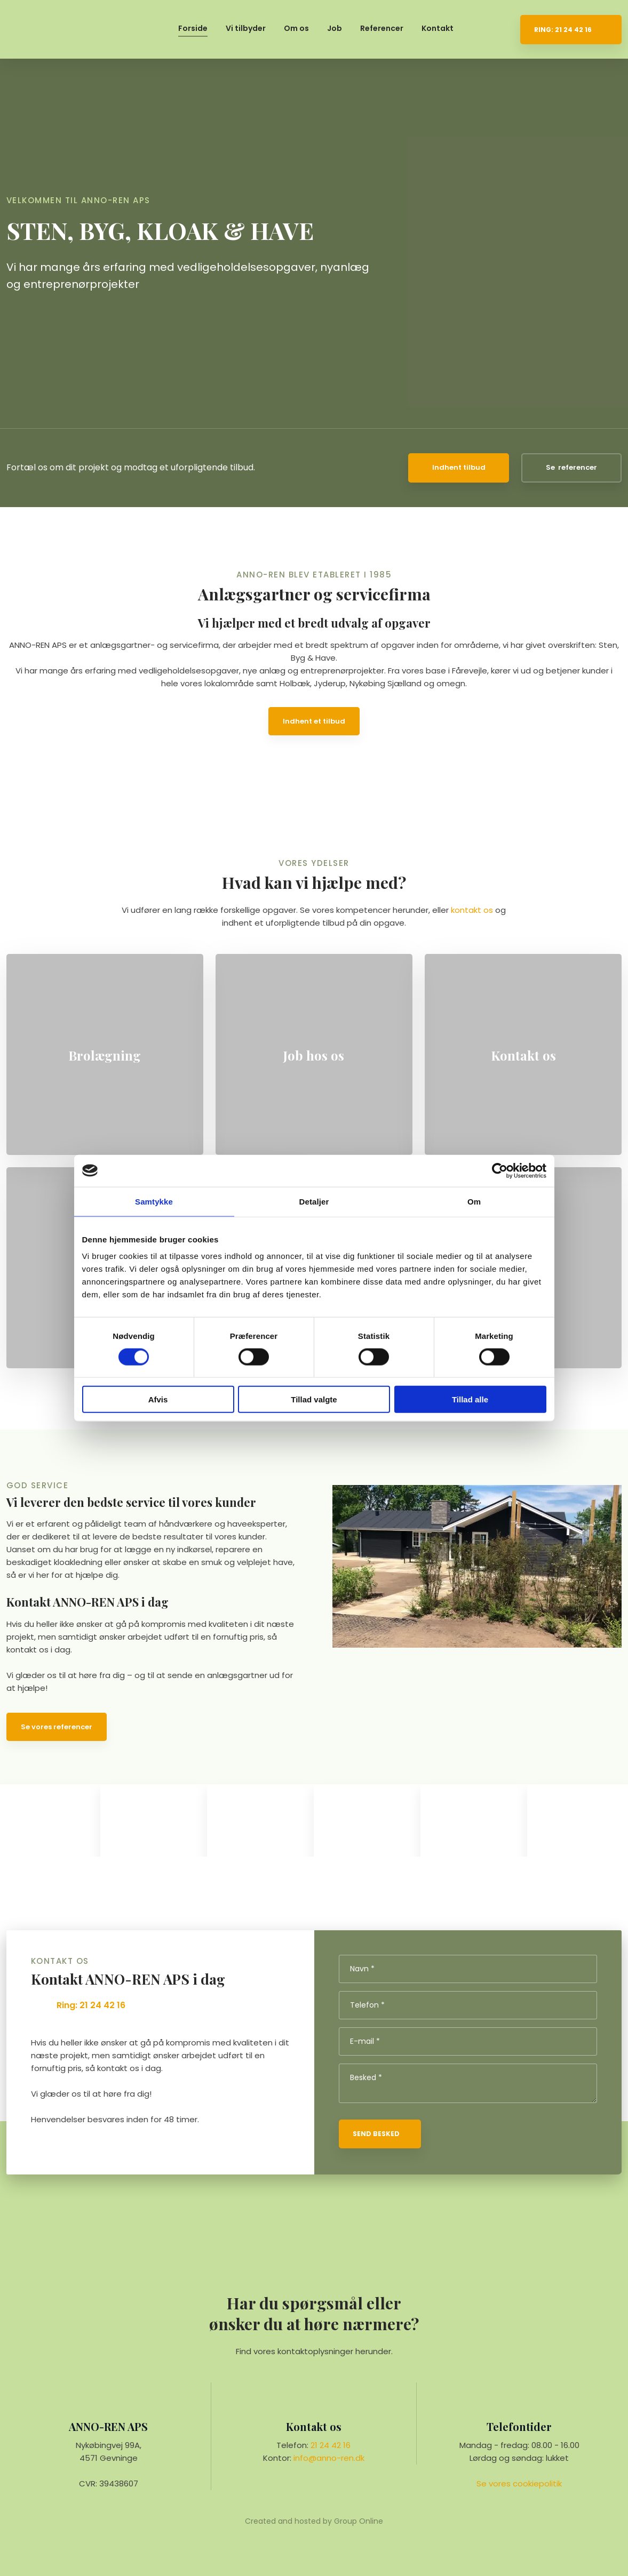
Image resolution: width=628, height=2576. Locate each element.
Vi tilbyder (246, 28)
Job (334, 28)
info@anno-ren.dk (328, 2457)
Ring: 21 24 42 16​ (91, 2005)
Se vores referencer (56, 1727)
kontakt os (472, 910)
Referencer (381, 28)
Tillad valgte (314, 1399)
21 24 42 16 (331, 2445)
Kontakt (438, 28)
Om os (296, 28)
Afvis (158, 1399)
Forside (193, 28)
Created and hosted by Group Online (314, 2521)
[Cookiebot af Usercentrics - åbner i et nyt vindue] (499, 1170)
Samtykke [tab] (154, 1201)
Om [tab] (474, 1201)
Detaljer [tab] (314, 1201)
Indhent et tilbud (314, 721)
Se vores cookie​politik (519, 2483)
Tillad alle (470, 1399)
